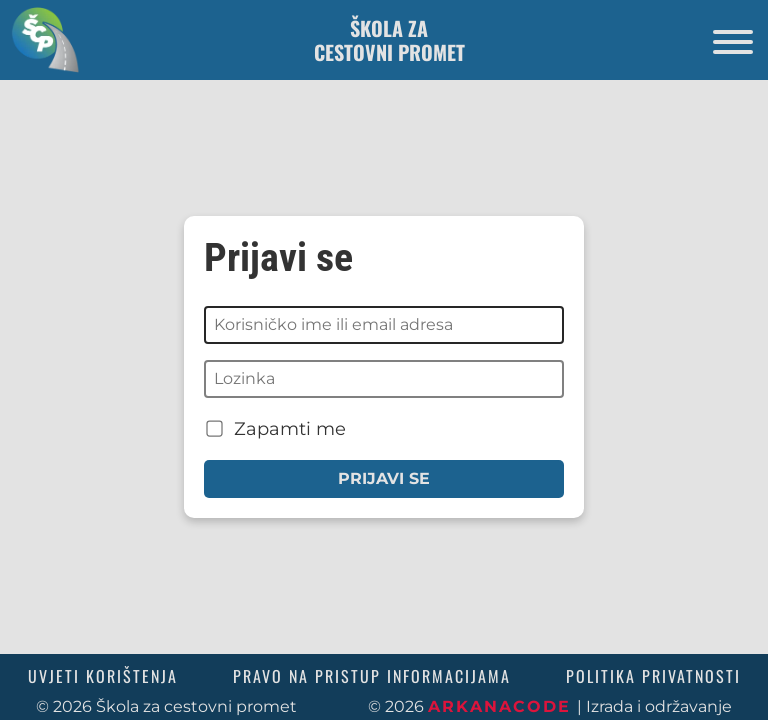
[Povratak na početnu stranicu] (40, 39)
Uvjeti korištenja (103, 676)
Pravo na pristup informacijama (372, 676)
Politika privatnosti (653, 676)
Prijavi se (384, 478)
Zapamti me (276, 428)
